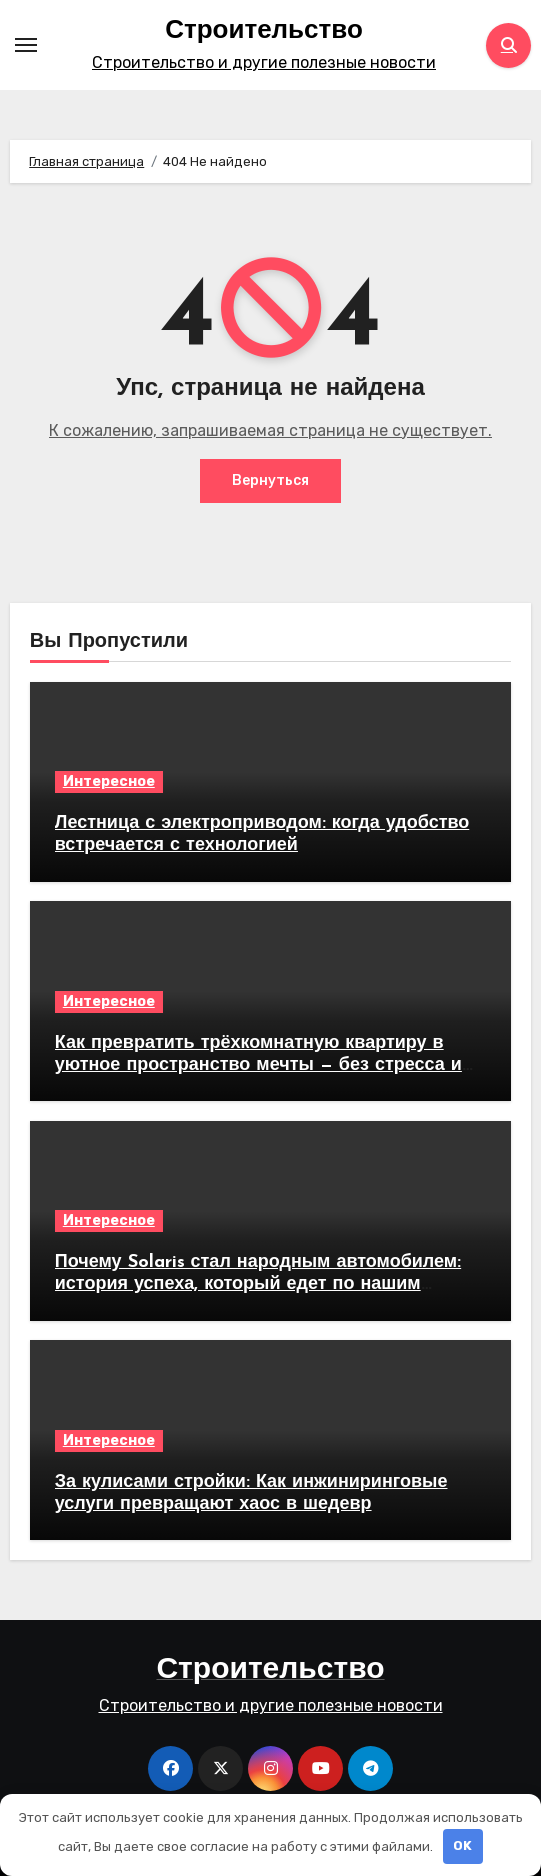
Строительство (264, 31)
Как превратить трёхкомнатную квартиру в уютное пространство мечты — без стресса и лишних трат (258, 1065)
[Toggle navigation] (26, 45)
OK (462, 1845)
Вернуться (270, 480)
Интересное (109, 781)
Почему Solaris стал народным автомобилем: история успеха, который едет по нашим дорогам (258, 1284)
